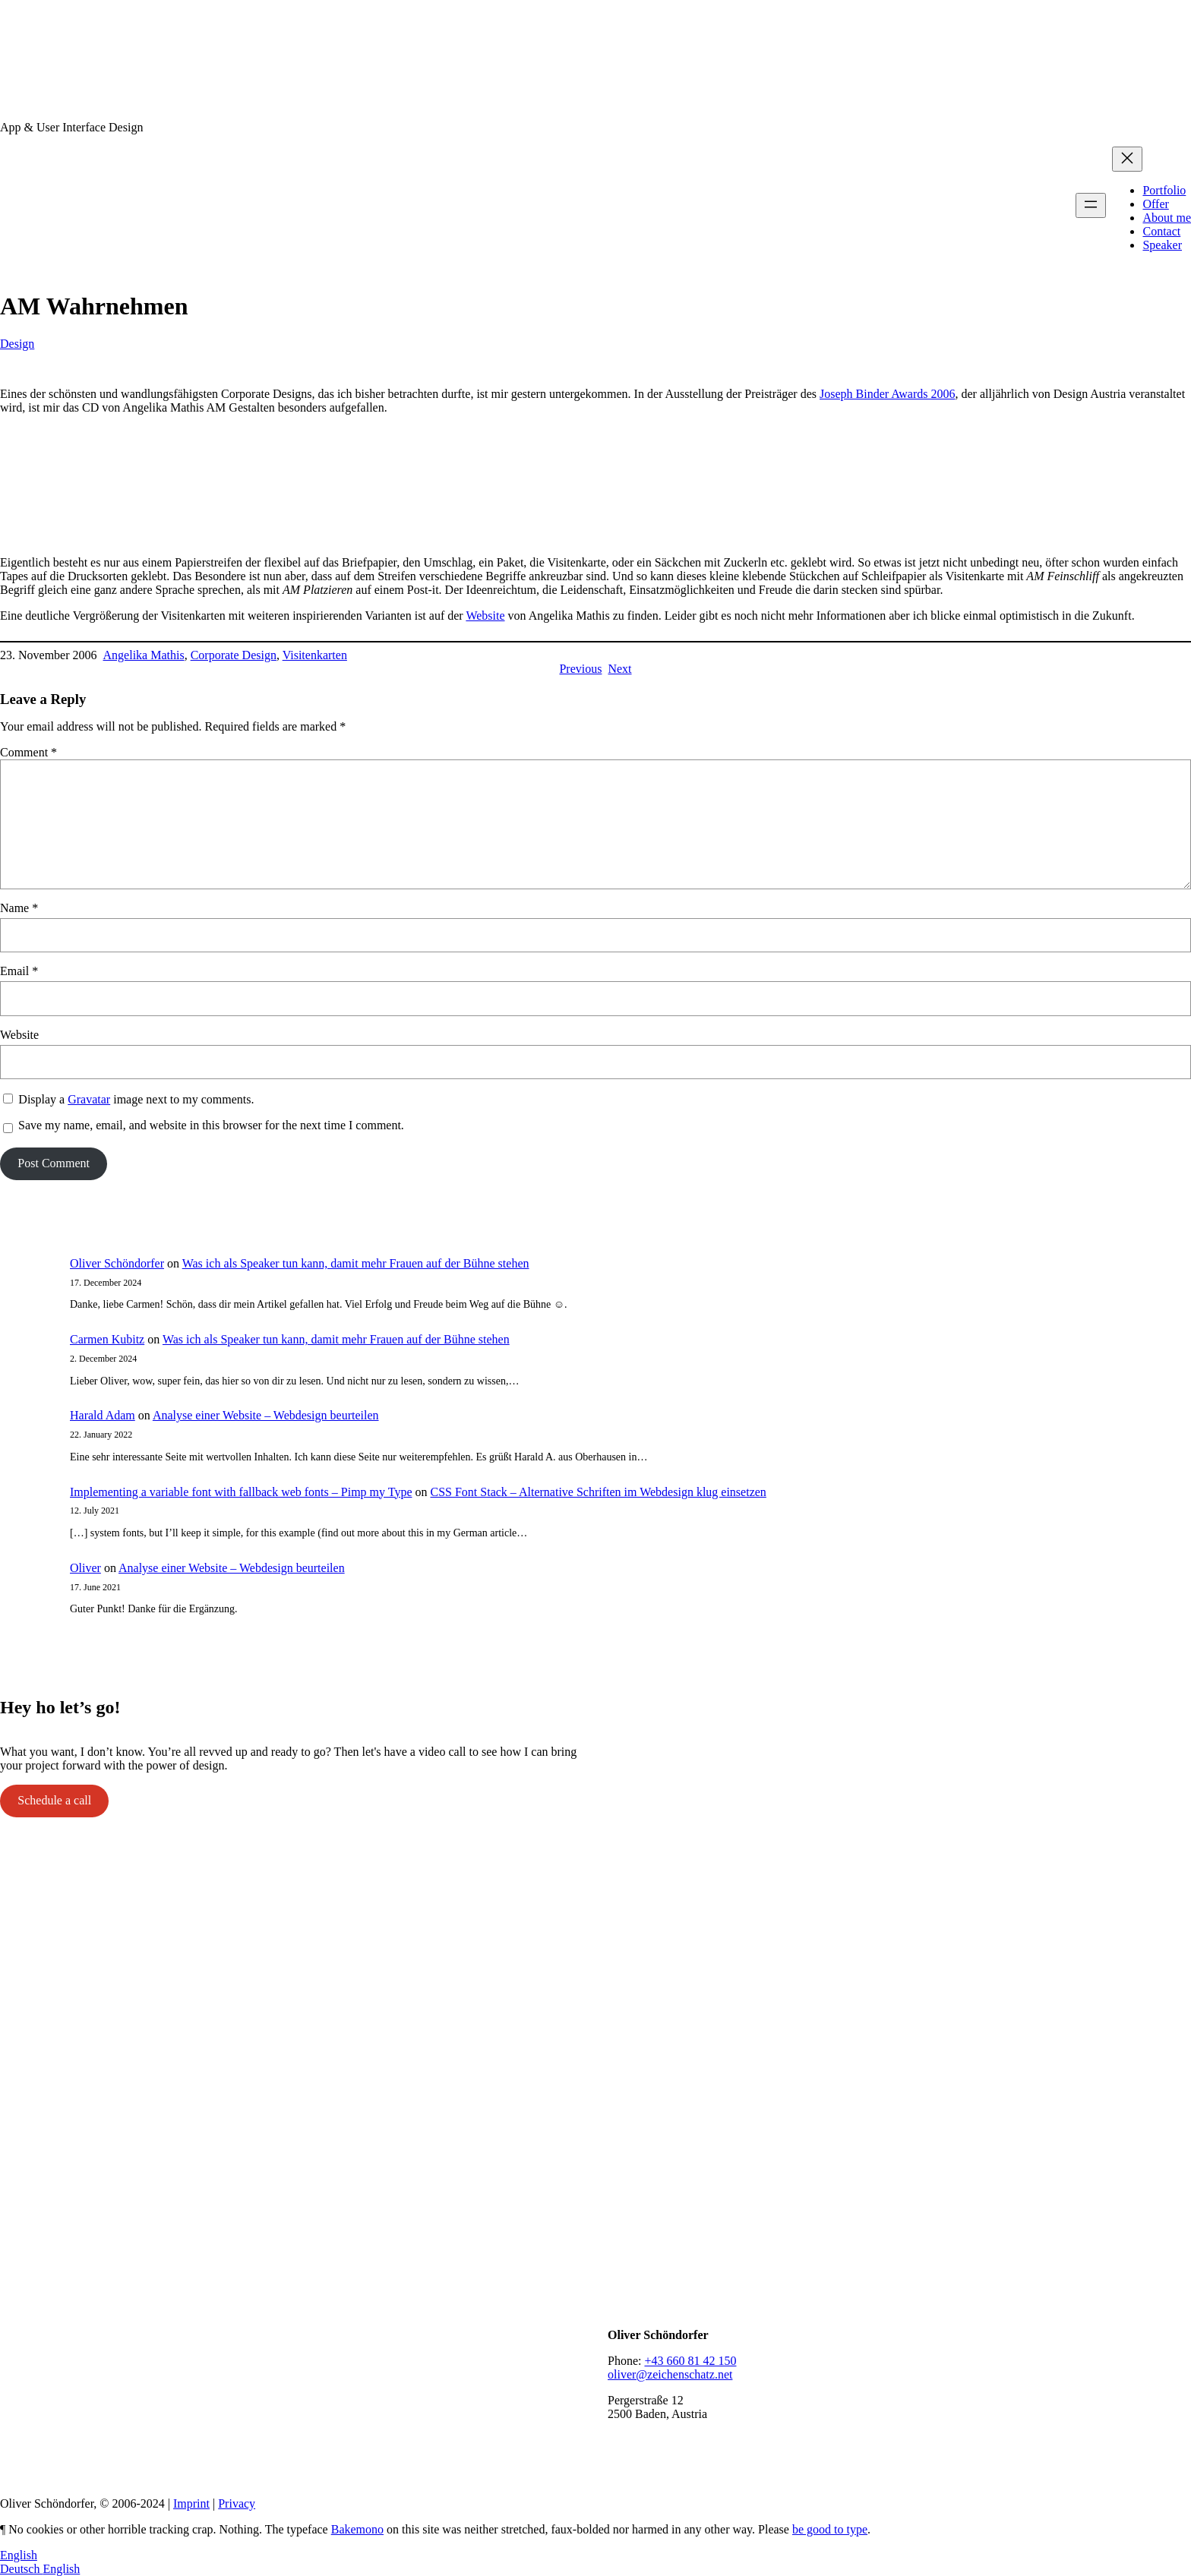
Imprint (191, 2503)
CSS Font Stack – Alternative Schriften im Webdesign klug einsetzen (598, 1491)
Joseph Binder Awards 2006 (888, 393)
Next (619, 668)
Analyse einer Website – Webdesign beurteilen (266, 1415)
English (18, 2555)
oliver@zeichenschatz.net (670, 2374)
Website (485, 615)
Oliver (85, 1567)
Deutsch (21, 2568)
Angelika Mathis (144, 655)
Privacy (236, 2503)
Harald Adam (102, 1415)
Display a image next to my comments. (136, 1099)
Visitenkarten (315, 655)
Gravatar (89, 1099)
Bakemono (357, 2529)
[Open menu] (1091, 205)
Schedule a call (54, 1800)
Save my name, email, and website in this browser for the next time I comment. (211, 1125)
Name (19, 907)
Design (17, 343)
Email (19, 970)
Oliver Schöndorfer (117, 1263)
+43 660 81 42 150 (690, 2360)
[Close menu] (1127, 159)
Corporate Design (233, 655)
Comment (28, 752)
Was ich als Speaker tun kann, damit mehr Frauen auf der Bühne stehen (355, 1263)
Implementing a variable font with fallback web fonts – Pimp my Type (241, 1491)
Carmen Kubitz (107, 1339)
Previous (580, 668)
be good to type (829, 2529)
